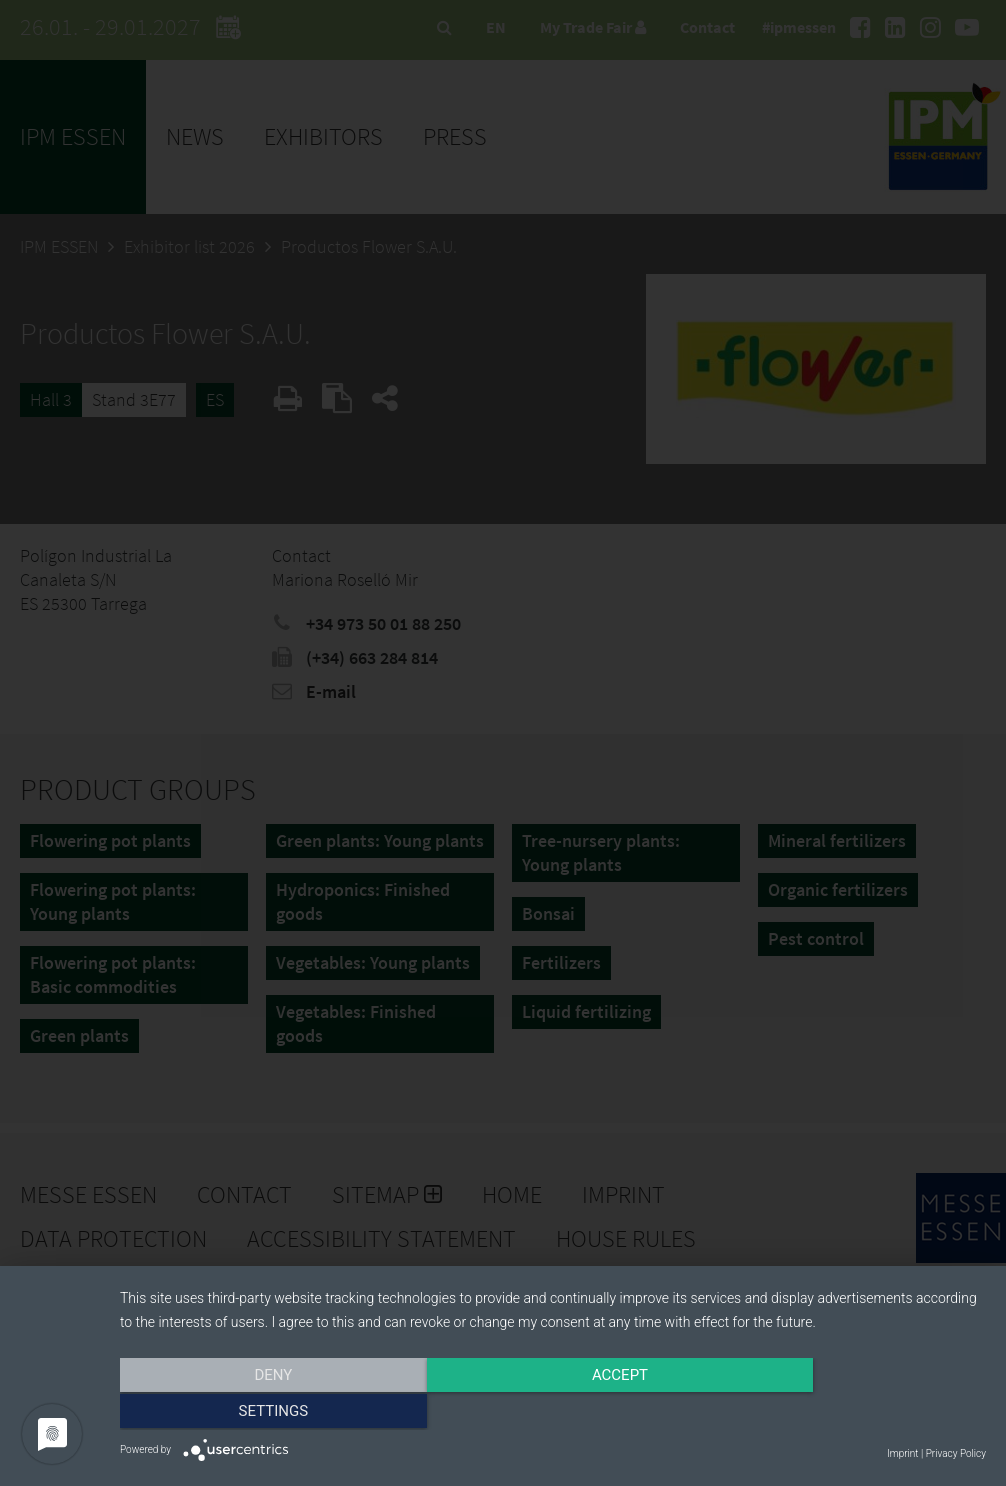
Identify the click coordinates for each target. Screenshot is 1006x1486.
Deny (250, 1413)
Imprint (902, 1453)
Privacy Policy (956, 1453)
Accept (553, 1413)
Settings (856, 1413)
